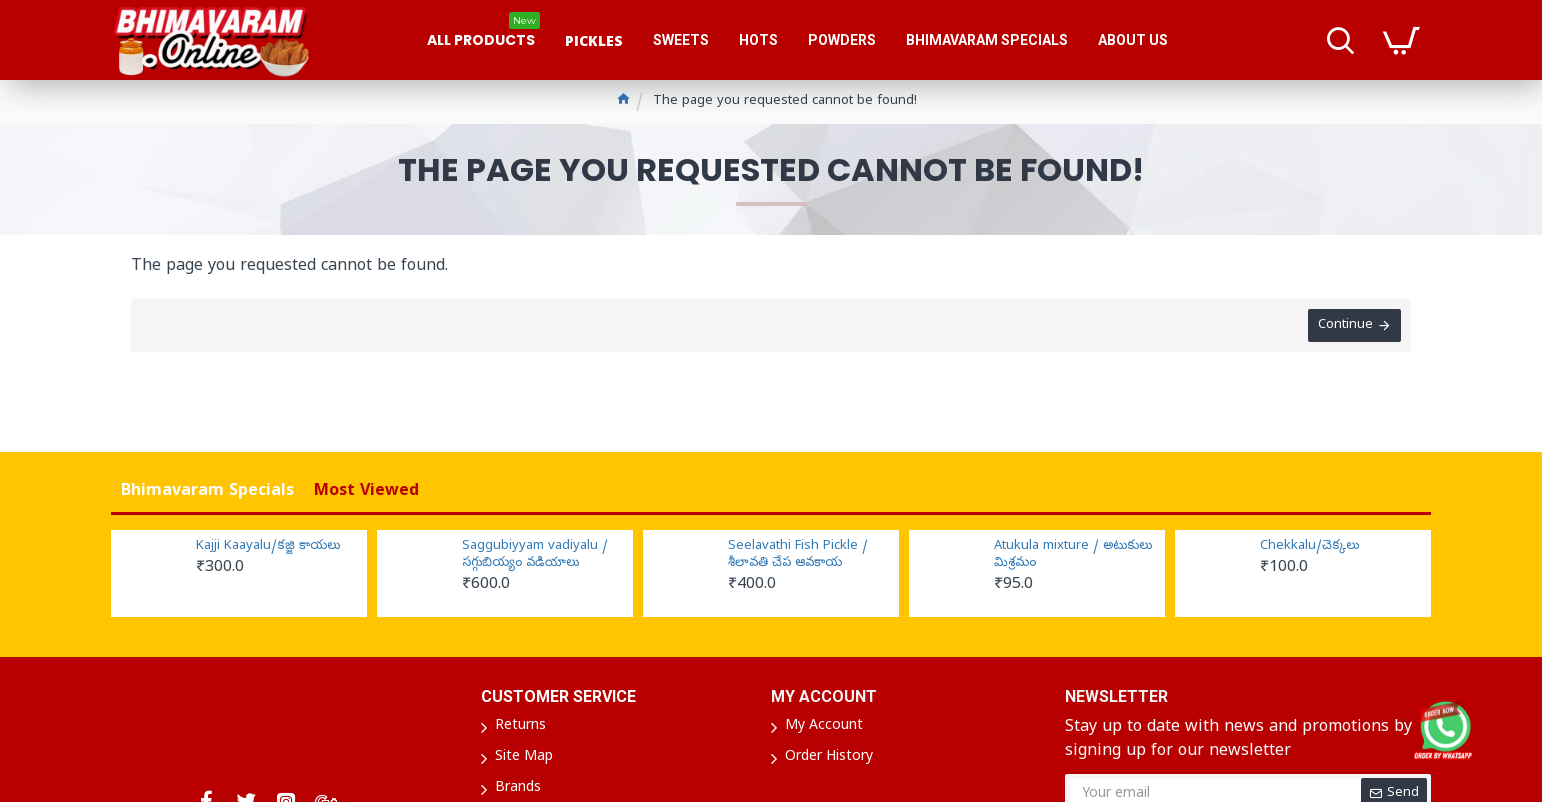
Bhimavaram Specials (207, 492)
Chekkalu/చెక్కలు (1309, 547)
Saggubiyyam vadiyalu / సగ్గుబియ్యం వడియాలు (535, 555)
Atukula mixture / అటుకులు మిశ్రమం (1073, 555)
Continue (1345, 325)
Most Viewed (366, 492)
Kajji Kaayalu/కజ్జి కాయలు (268, 547)
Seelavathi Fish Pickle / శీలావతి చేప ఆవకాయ (798, 555)
